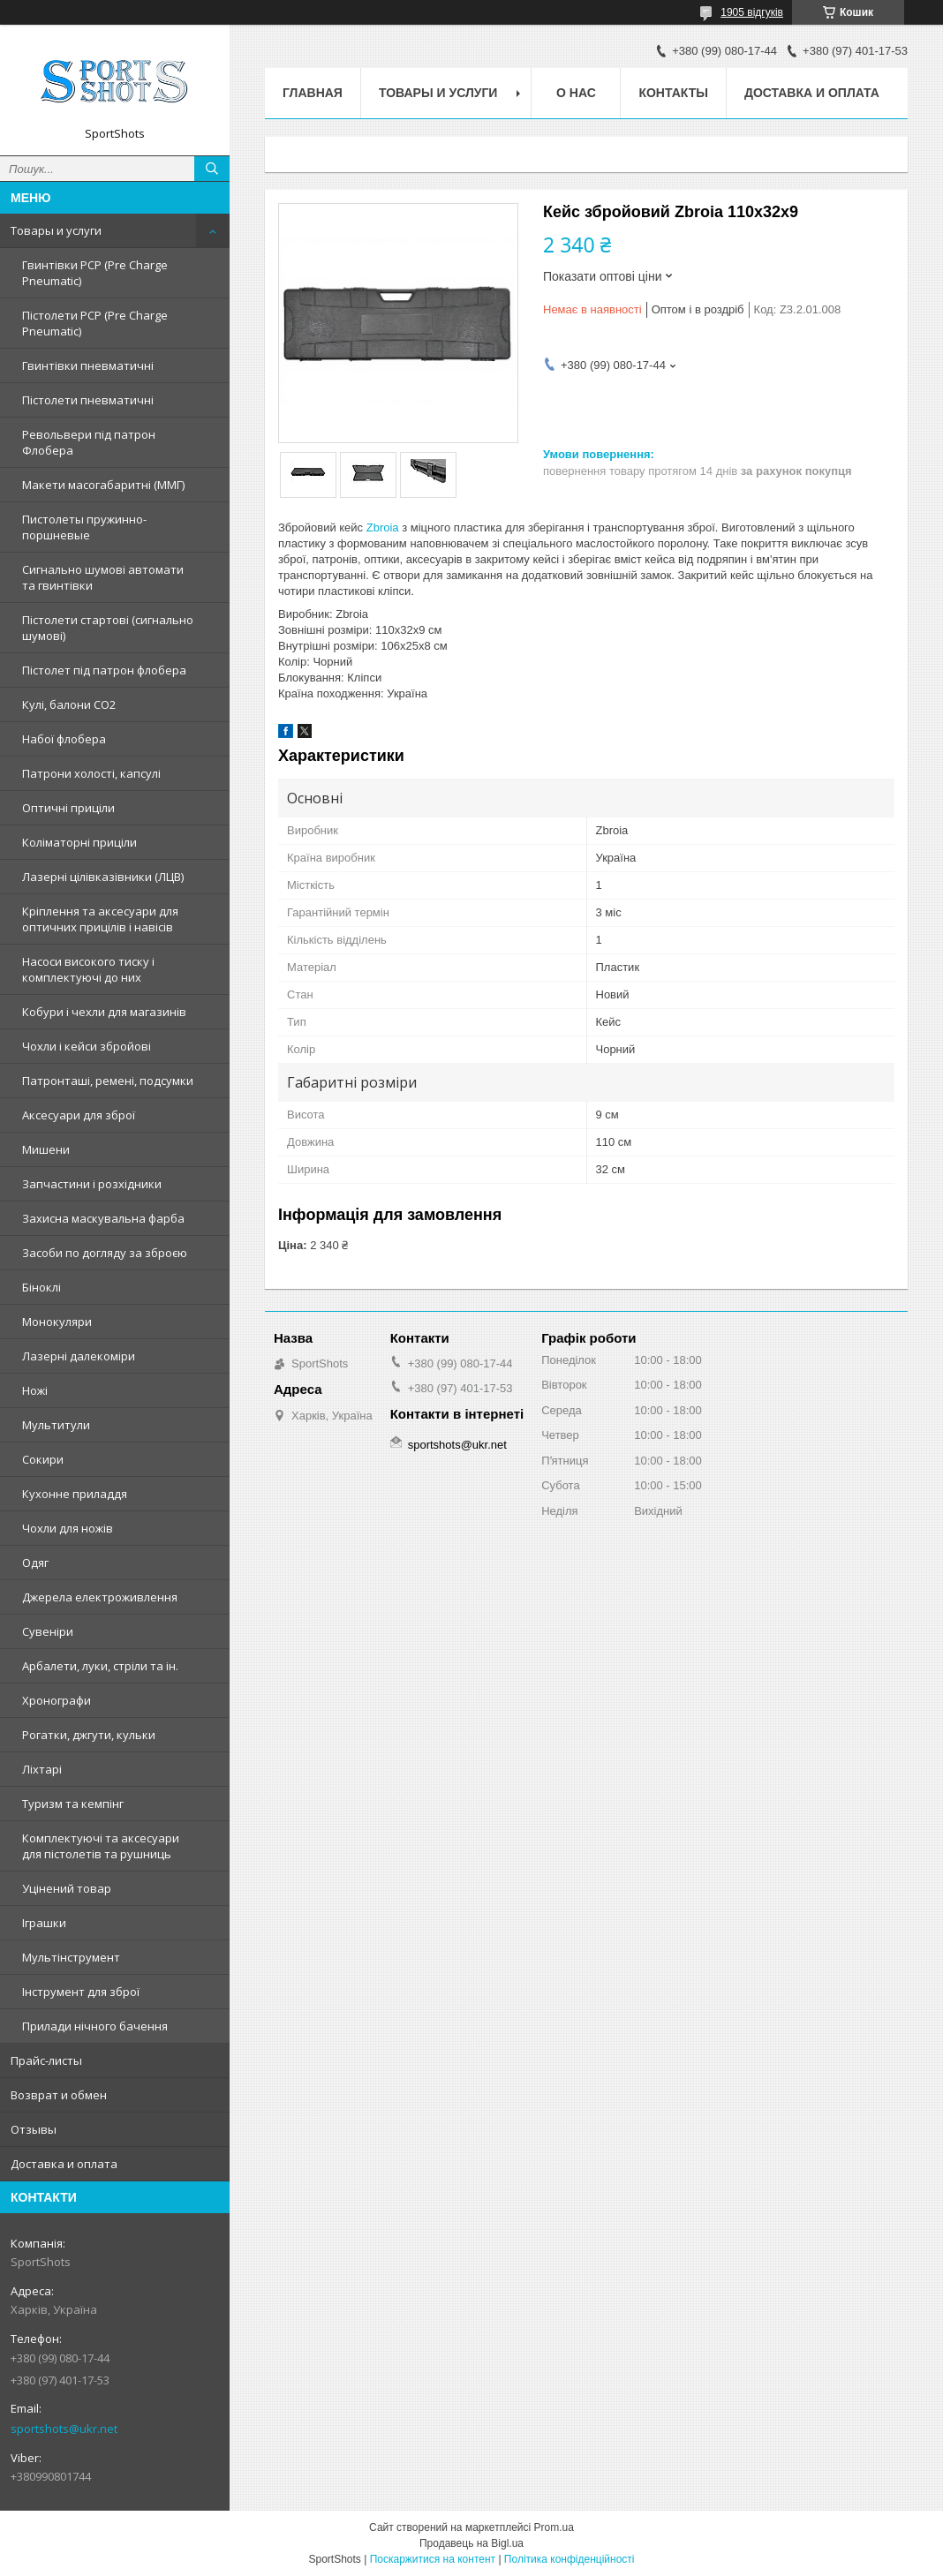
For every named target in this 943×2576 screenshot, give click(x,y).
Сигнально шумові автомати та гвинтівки (103, 577)
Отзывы (34, 2129)
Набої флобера (64, 739)
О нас (576, 93)
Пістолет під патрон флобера (104, 670)
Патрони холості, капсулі (91, 773)
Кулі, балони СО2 (69, 704)
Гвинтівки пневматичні (88, 365)
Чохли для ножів (67, 1528)
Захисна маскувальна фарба (103, 1218)
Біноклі (41, 1287)
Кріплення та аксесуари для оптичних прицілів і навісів (100, 919)
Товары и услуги (56, 230)
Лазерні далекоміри (78, 1356)
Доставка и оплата (64, 2164)
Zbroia (382, 527)
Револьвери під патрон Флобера (88, 442)
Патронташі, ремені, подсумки (107, 1080)
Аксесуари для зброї (78, 1115)
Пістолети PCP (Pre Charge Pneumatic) (95, 323)
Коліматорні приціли (79, 842)
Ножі (35, 1390)
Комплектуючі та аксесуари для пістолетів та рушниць (100, 1846)
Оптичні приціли (68, 808)
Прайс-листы (46, 2060)
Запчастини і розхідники (92, 1184)
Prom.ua (554, 2527)
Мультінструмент (71, 1957)
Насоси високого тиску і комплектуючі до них (88, 969)
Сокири (43, 1459)
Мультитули (56, 1425)
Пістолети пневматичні (88, 400)
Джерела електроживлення (99, 1597)
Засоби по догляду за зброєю (104, 1253)
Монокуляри (57, 1321)
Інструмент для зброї (81, 1992)
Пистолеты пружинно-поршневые (84, 527)
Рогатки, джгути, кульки (88, 1735)
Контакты (672, 93)
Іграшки (44, 1923)
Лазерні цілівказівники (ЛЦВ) (103, 877)
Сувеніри (47, 1631)
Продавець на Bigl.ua (471, 2543)
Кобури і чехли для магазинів (104, 1012)
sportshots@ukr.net (64, 2429)
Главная (313, 93)
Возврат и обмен (59, 2095)
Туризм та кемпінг (73, 1803)
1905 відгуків (751, 12)
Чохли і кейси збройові (86, 1046)
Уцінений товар (66, 1888)
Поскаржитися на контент (432, 2559)
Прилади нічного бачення (95, 2026)
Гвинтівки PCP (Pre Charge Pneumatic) (95, 273)
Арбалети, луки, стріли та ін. (100, 1666)
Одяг (35, 1562)
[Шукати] (212, 168)
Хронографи (56, 1700)
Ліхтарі (42, 1769)
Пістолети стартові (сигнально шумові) (107, 628)
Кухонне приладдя (74, 1494)
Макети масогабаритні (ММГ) (103, 485)
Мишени (46, 1149)
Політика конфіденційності (569, 2559)
